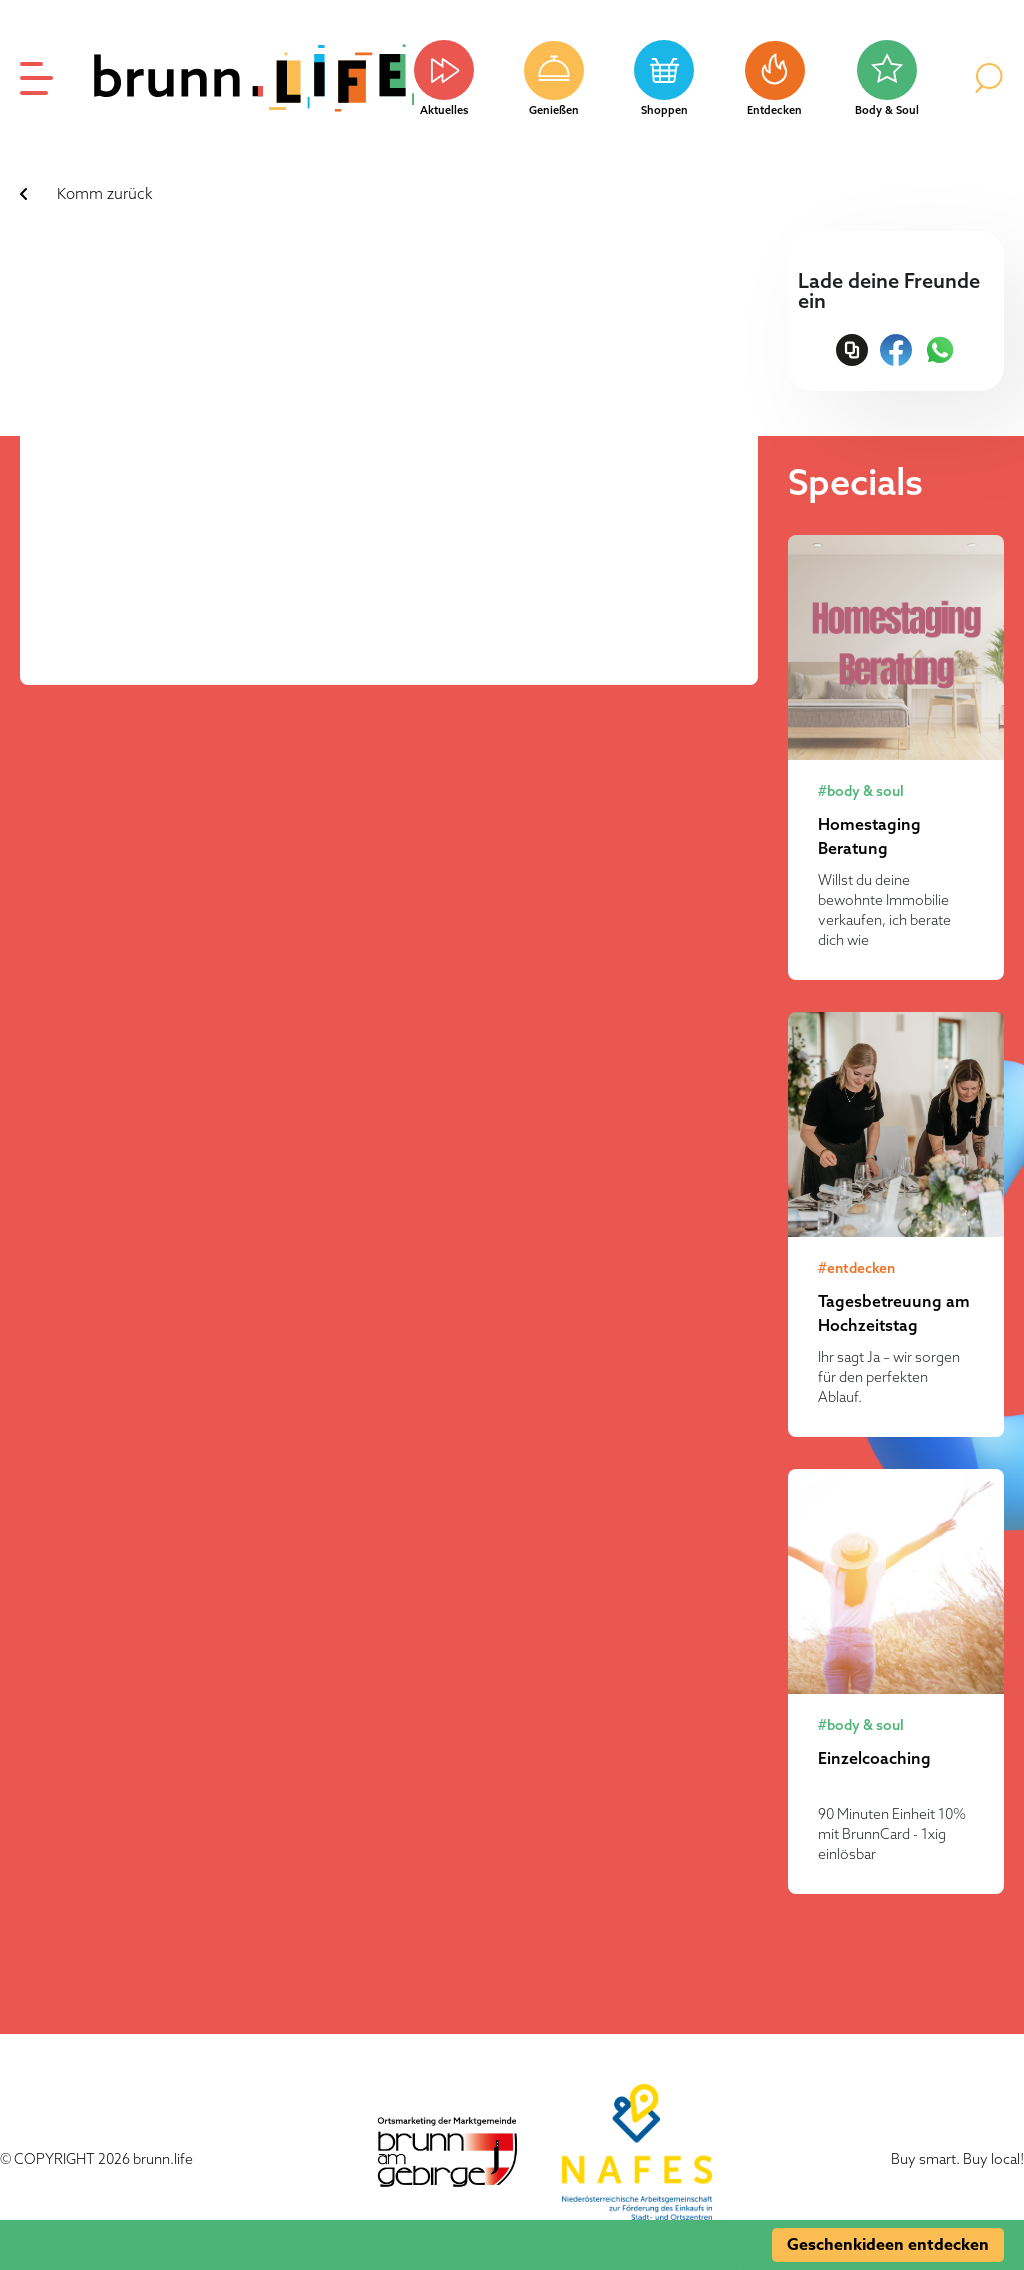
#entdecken (856, 1268)
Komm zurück (105, 193)
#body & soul (861, 791)
